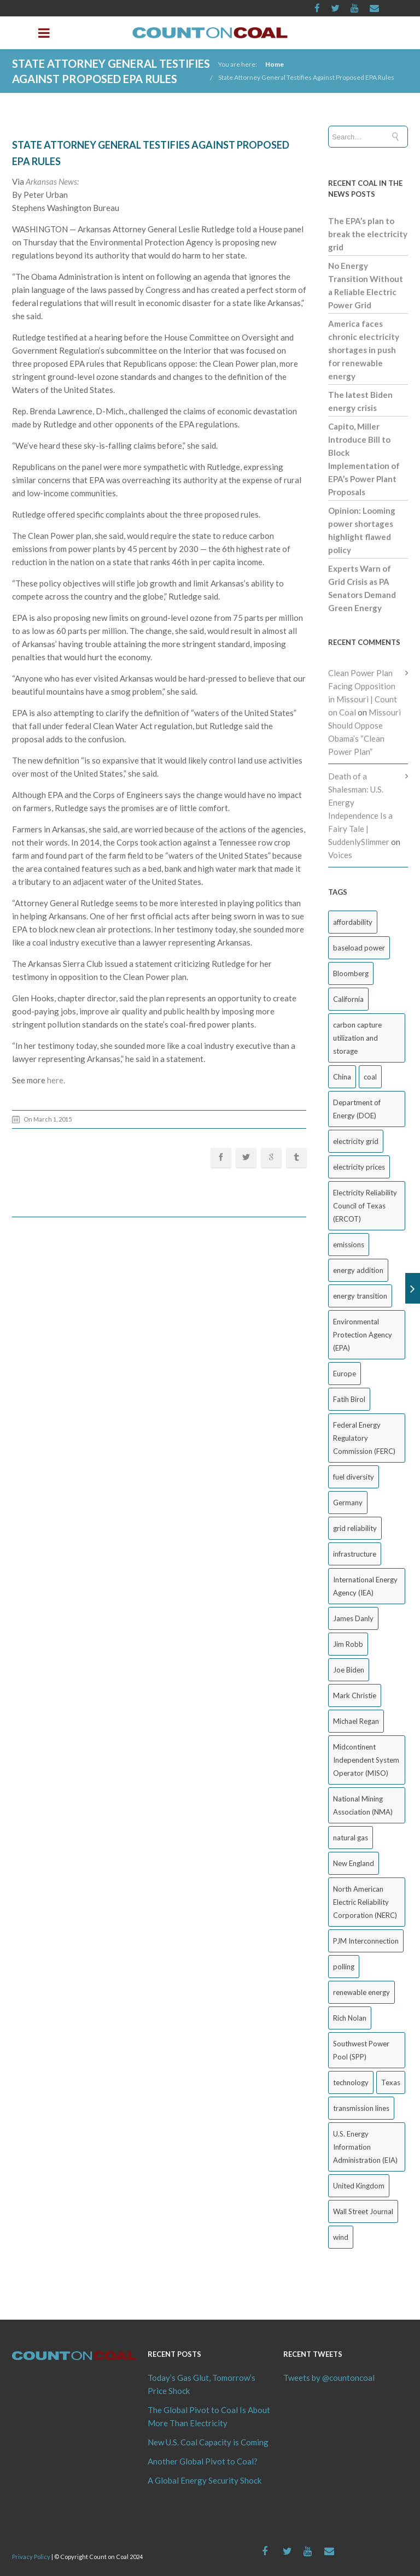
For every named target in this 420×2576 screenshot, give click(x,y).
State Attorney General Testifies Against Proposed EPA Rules (306, 77)
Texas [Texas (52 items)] (390, 2082)
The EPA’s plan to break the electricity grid (367, 234)
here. (56, 1080)
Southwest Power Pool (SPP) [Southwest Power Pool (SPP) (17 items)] (361, 2050)
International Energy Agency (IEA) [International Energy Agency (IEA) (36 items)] (365, 1586)
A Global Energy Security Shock (204, 2480)
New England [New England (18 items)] (353, 1863)
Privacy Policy (31, 2556)
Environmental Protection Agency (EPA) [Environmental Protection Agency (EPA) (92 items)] (362, 1334)
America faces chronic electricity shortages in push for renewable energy (363, 350)
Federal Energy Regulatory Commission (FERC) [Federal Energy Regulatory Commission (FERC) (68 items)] (364, 1438)
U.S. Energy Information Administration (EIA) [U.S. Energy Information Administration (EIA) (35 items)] (365, 2146)
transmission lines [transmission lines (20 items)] (361, 2108)
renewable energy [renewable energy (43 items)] (361, 1992)
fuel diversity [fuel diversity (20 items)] (353, 1476)
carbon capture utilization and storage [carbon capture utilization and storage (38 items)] (357, 1037)
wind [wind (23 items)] (340, 2237)
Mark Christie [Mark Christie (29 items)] (354, 1695)
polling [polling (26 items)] (343, 1966)
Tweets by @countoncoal (329, 2378)
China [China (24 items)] (342, 1076)
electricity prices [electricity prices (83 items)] (359, 1167)
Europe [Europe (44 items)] (344, 1373)
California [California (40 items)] (348, 999)
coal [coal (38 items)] (370, 1076)
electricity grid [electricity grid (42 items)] (355, 1141)
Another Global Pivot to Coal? (203, 2461)
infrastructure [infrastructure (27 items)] (354, 1554)
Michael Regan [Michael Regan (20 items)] (356, 1721)
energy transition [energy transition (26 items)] (360, 1296)
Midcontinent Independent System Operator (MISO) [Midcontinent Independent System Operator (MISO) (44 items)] (366, 1759)
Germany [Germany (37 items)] (348, 1502)
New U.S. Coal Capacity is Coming (208, 2442)
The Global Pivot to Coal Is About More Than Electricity (209, 2416)
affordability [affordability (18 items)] (352, 922)
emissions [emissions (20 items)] (348, 1244)
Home (274, 64)
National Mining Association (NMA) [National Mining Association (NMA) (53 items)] (363, 1805)
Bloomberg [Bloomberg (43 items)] (351, 973)
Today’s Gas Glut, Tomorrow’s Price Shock (201, 2384)
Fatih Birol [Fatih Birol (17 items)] (349, 1399)
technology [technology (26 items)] (351, 2082)
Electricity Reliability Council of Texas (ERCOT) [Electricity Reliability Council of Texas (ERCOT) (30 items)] (365, 1205)
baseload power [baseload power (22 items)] (359, 947)
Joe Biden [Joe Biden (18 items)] (348, 1669)
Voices (340, 855)
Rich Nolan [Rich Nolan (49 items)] (349, 2018)
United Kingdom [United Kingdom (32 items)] (358, 2185)
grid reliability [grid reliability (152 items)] (355, 1528)
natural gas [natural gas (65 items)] (350, 1837)
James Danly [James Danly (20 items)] (353, 1618)
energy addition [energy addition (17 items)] (358, 1270)
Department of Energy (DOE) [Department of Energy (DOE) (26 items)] (357, 1109)
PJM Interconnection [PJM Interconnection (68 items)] (366, 1941)
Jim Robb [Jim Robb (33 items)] (348, 1644)
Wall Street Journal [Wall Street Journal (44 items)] (363, 2211)
